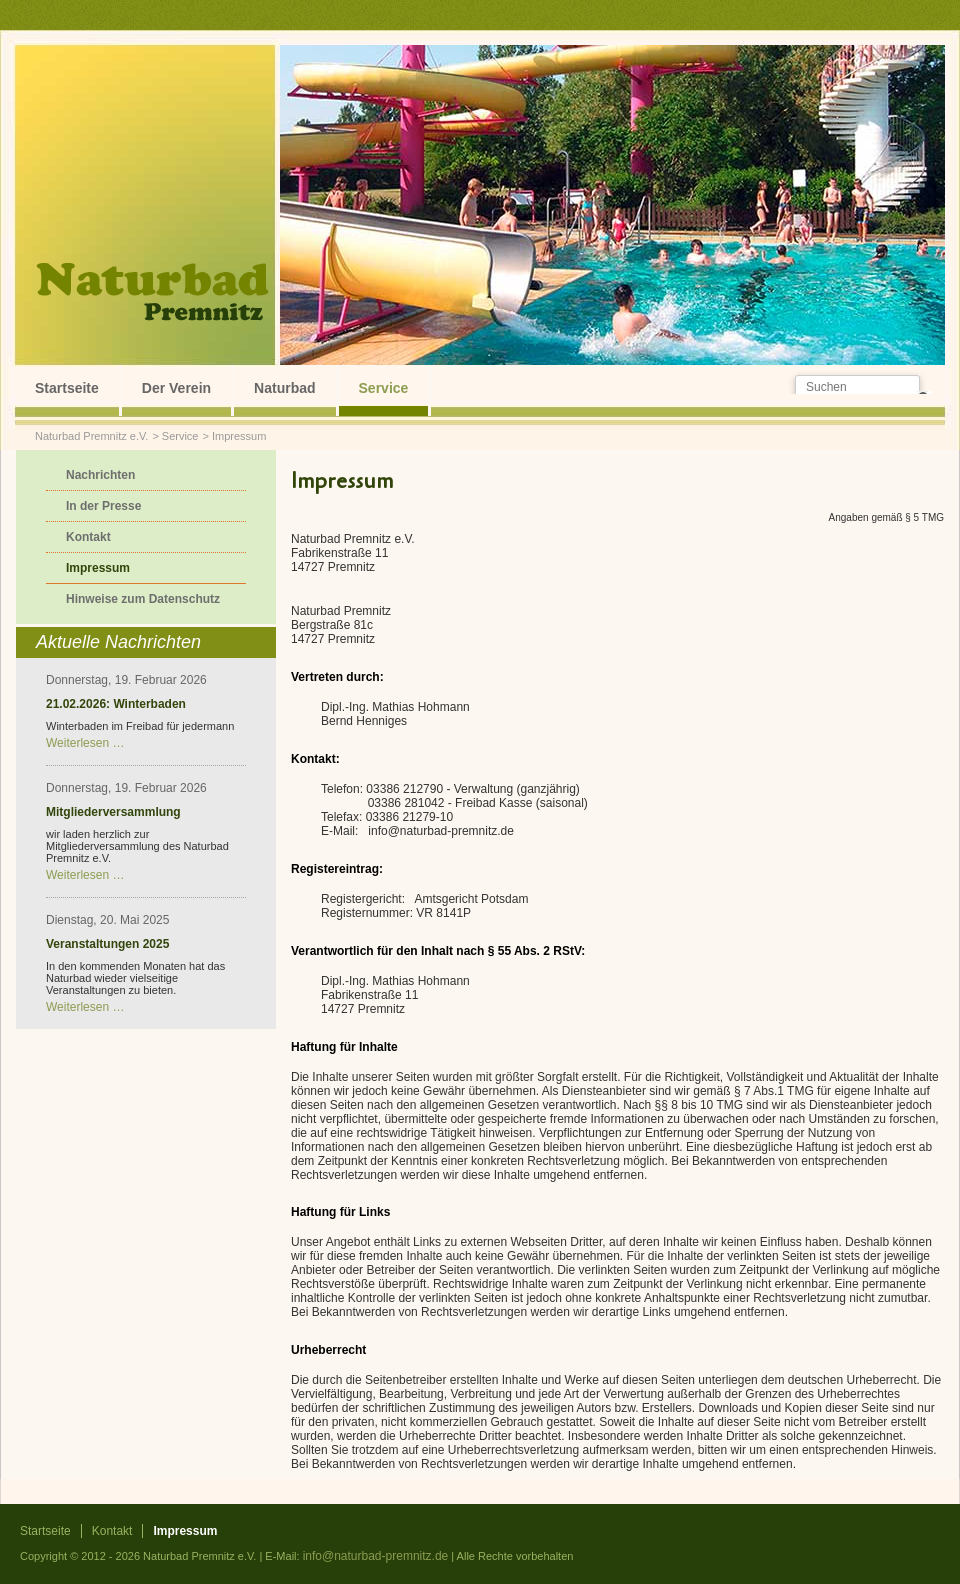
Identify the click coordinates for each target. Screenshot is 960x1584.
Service (384, 388)
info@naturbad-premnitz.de (376, 1556)
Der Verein (176, 388)
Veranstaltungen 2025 (107, 944)
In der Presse (103, 506)
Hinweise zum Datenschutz (143, 599)
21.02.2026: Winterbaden (116, 704)
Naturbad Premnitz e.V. (91, 436)
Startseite (67, 388)
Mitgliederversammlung (113, 812)
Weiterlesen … (85, 743)
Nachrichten (100, 475)
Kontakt (88, 537)
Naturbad (284, 388)
